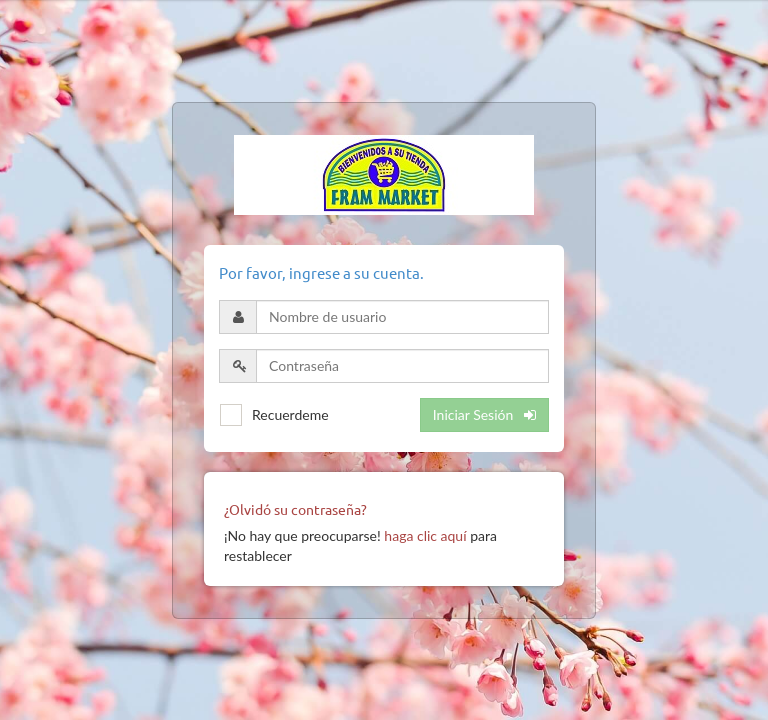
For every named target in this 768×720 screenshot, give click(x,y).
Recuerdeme (290, 414)
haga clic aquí (425, 535)
